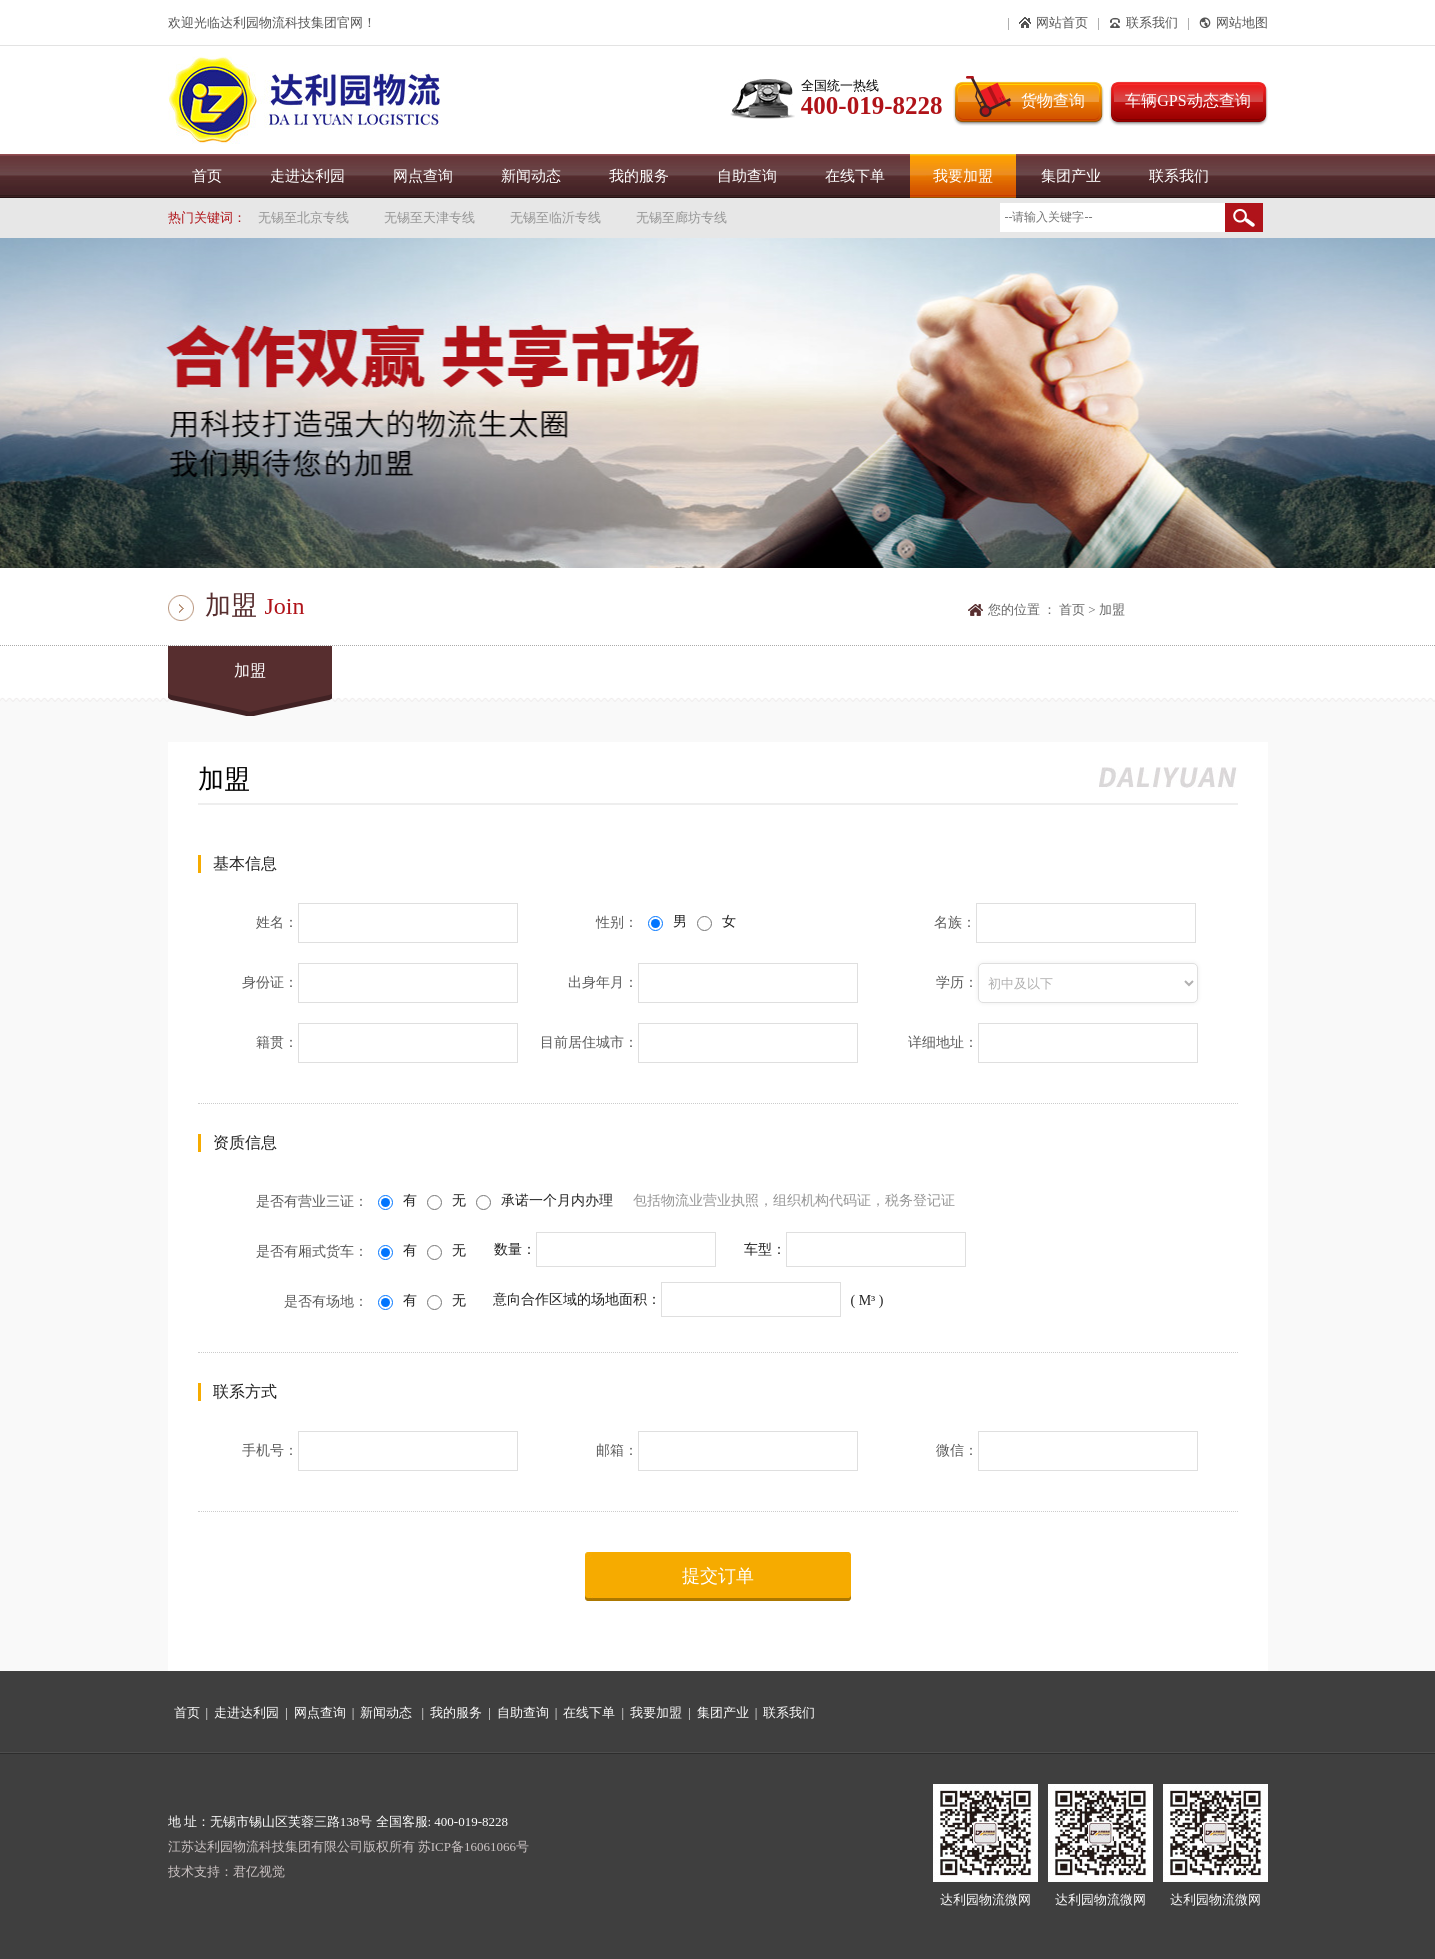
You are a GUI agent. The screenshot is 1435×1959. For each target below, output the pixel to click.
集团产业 (1071, 176)
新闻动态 (531, 176)
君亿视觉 (259, 1871)
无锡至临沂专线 (555, 217)
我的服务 (639, 176)
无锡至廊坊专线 (681, 217)
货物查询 (1053, 100)
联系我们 (1179, 176)
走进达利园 (307, 176)
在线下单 (855, 176)
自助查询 (747, 176)
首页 (207, 176)
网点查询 (423, 176)
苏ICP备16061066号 (473, 1846)
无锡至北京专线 (303, 217)
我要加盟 (963, 176)
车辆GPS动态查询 (1187, 100)
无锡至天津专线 (429, 217)
